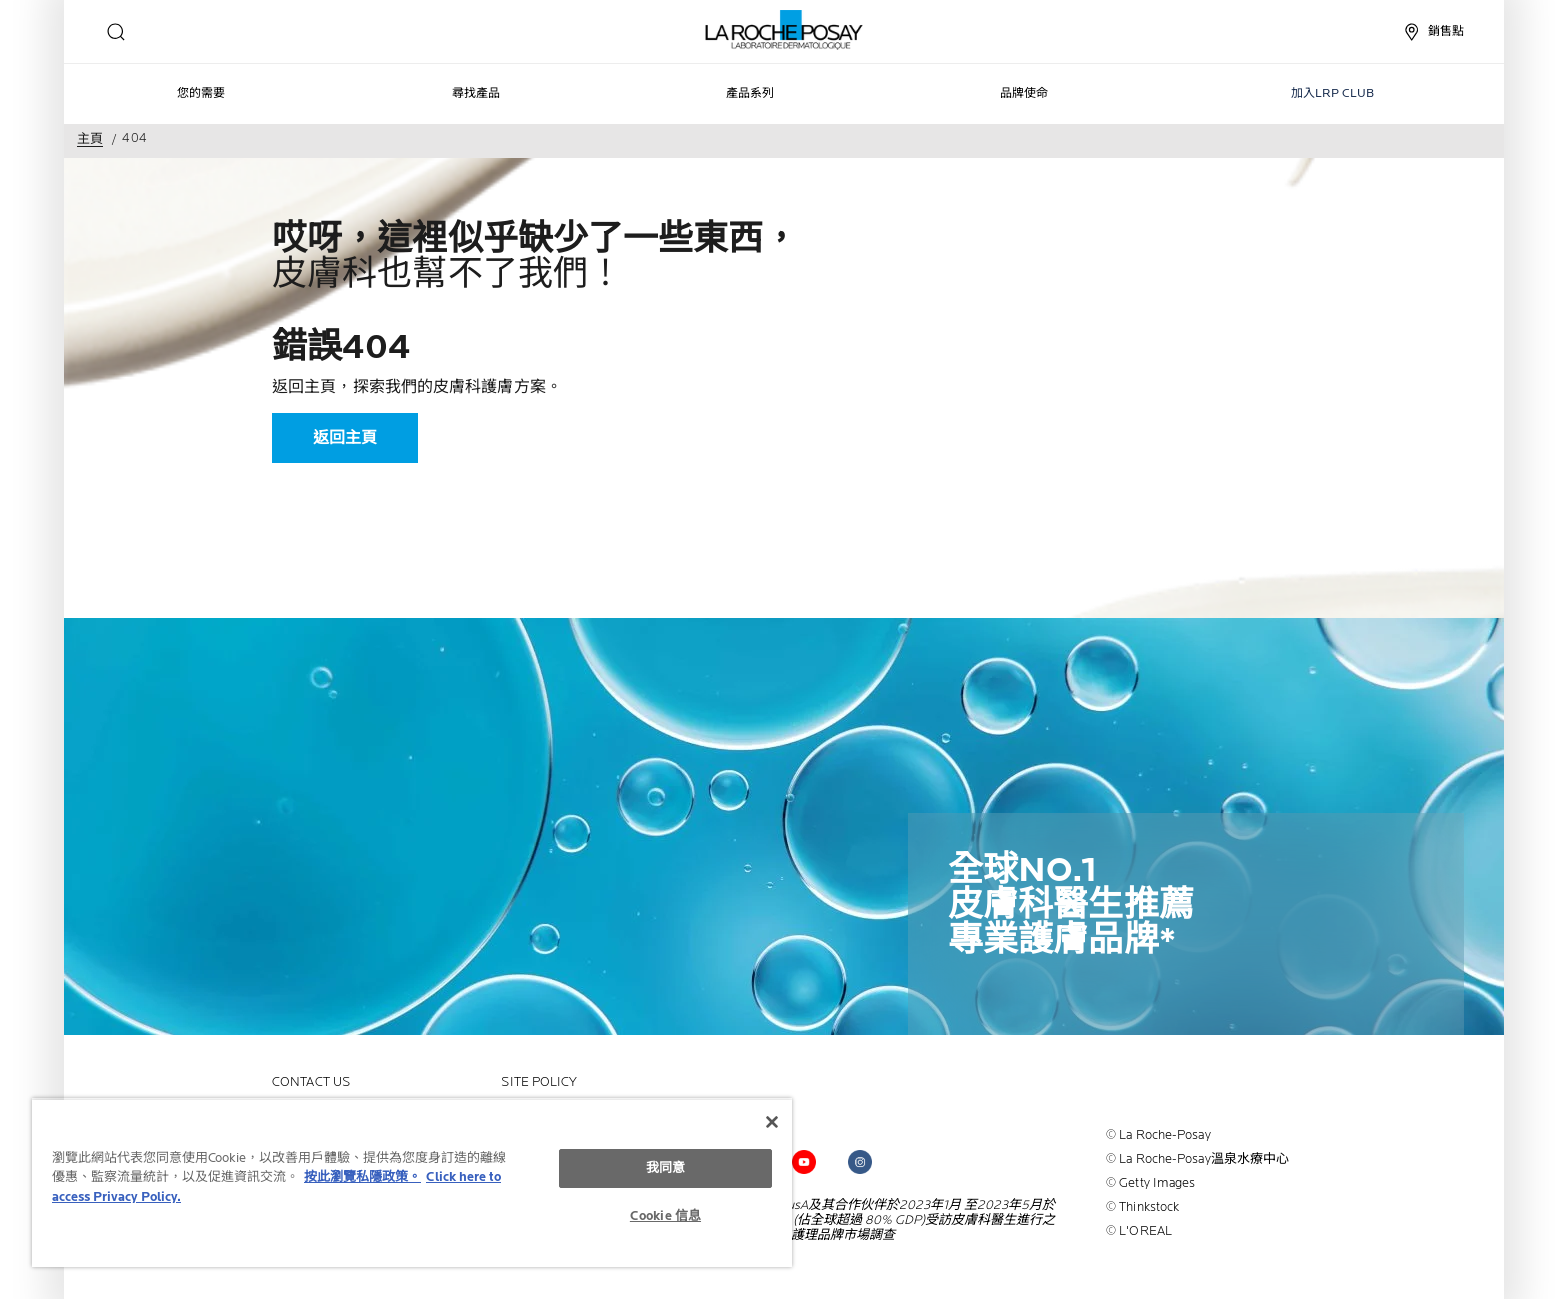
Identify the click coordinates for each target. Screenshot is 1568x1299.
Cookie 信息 (665, 1216)
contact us (311, 1082)
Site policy (539, 1082)
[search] (116, 32)
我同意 (665, 1168)
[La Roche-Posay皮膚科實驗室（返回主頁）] (784, 30)
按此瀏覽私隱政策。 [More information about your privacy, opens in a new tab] (362, 1177)
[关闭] (772, 1122)
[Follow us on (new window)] (804, 1162)
